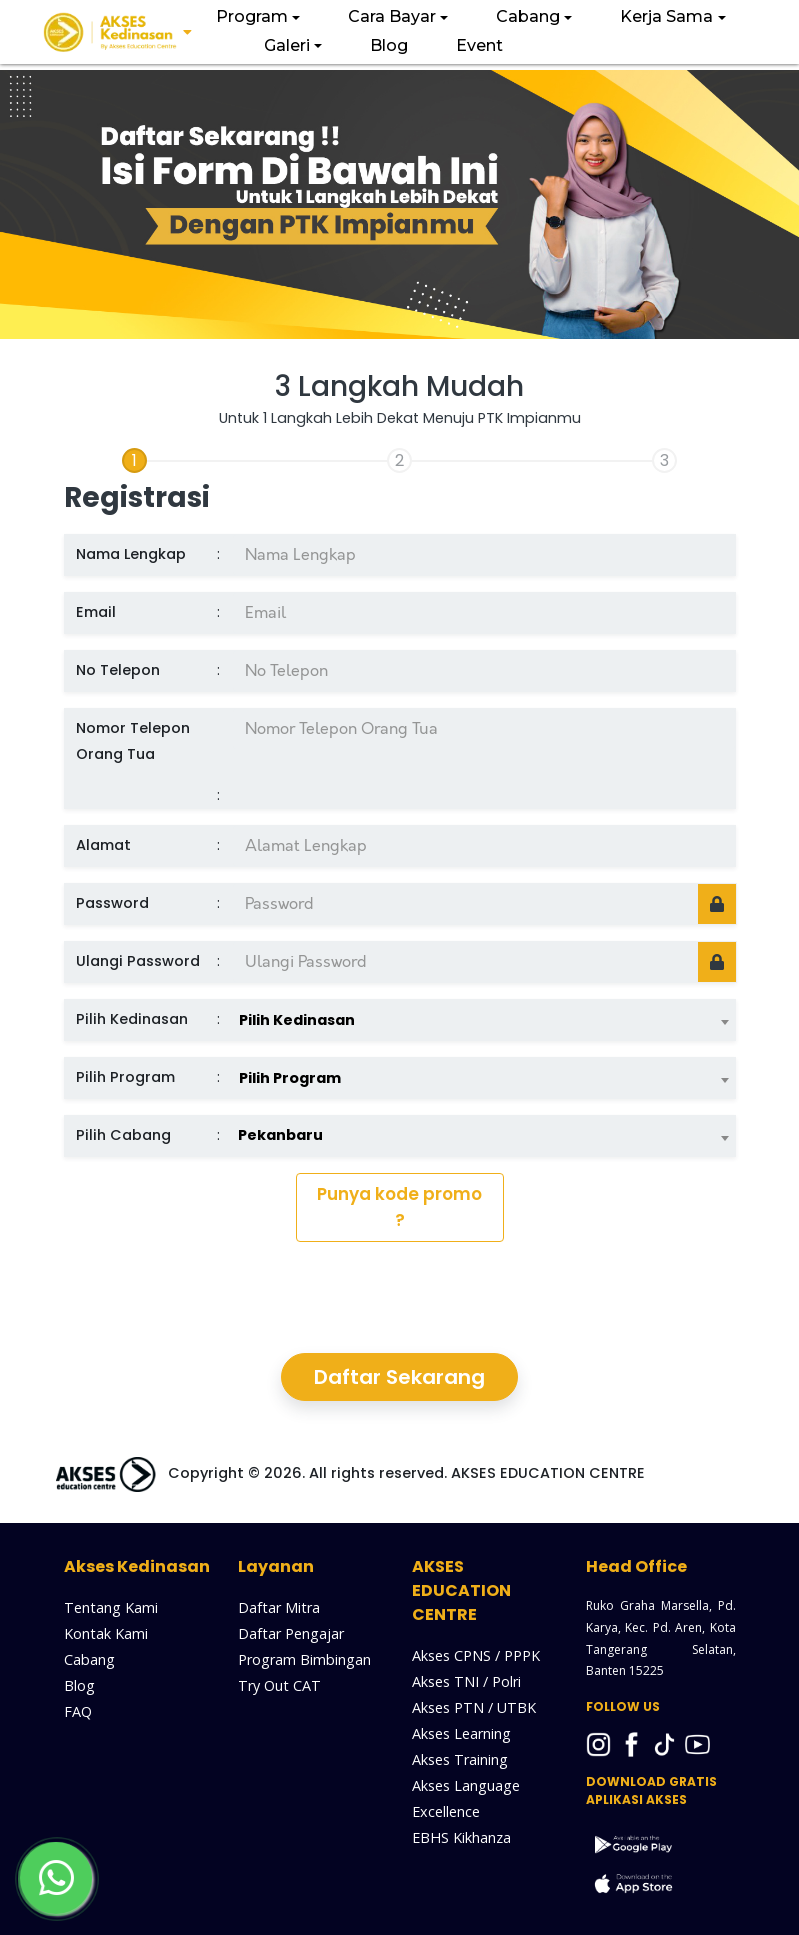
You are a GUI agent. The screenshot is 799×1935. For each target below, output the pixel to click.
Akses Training (460, 1759)
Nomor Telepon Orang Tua (133, 741)
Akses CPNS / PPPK (476, 1655)
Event (479, 45)
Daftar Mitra (279, 1607)
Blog (389, 45)
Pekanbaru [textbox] (280, 1135)
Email (96, 612)
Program (252, 16)
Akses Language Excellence (466, 1798)
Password (112, 903)
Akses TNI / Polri (466, 1681)
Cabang (528, 16)
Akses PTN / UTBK (474, 1707)
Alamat (103, 845)
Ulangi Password (138, 961)
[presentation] (400, 1297)
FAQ (78, 1711)
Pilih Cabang (123, 1135)
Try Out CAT (279, 1685)
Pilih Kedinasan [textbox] (297, 1020)
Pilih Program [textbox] (290, 1078)
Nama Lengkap (131, 554)
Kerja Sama (666, 16)
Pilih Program (125, 1077)
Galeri (287, 45)
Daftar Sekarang (399, 1377)
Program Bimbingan (304, 1659)
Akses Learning (461, 1733)
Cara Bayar (392, 16)
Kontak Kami (106, 1633)
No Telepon (118, 670)
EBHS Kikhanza (461, 1837)
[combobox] (484, 1013)
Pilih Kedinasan (132, 1019)
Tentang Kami (111, 1607)
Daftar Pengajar (291, 1633)
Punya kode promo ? (399, 1207)
